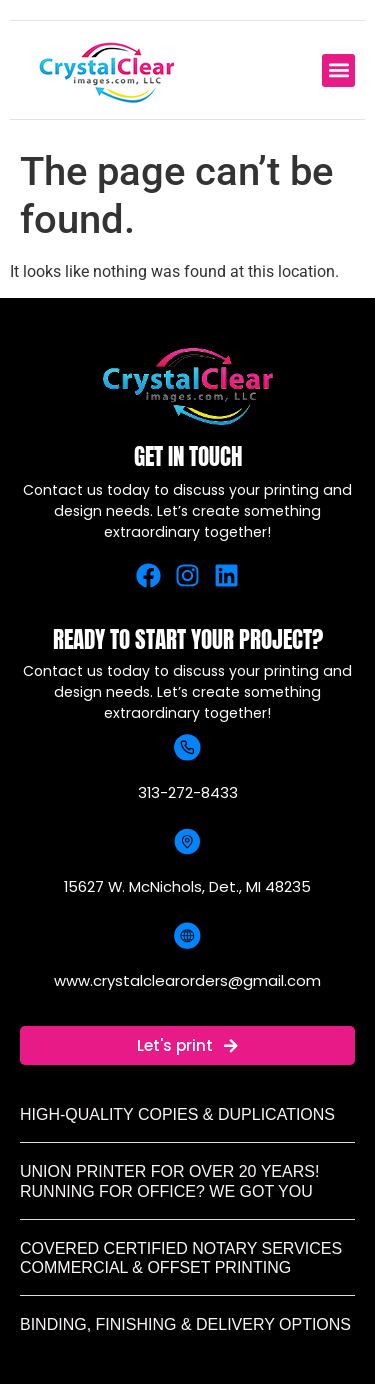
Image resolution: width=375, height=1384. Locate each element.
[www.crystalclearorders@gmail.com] (187, 935)
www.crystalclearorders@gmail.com (187, 980)
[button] (338, 70)
